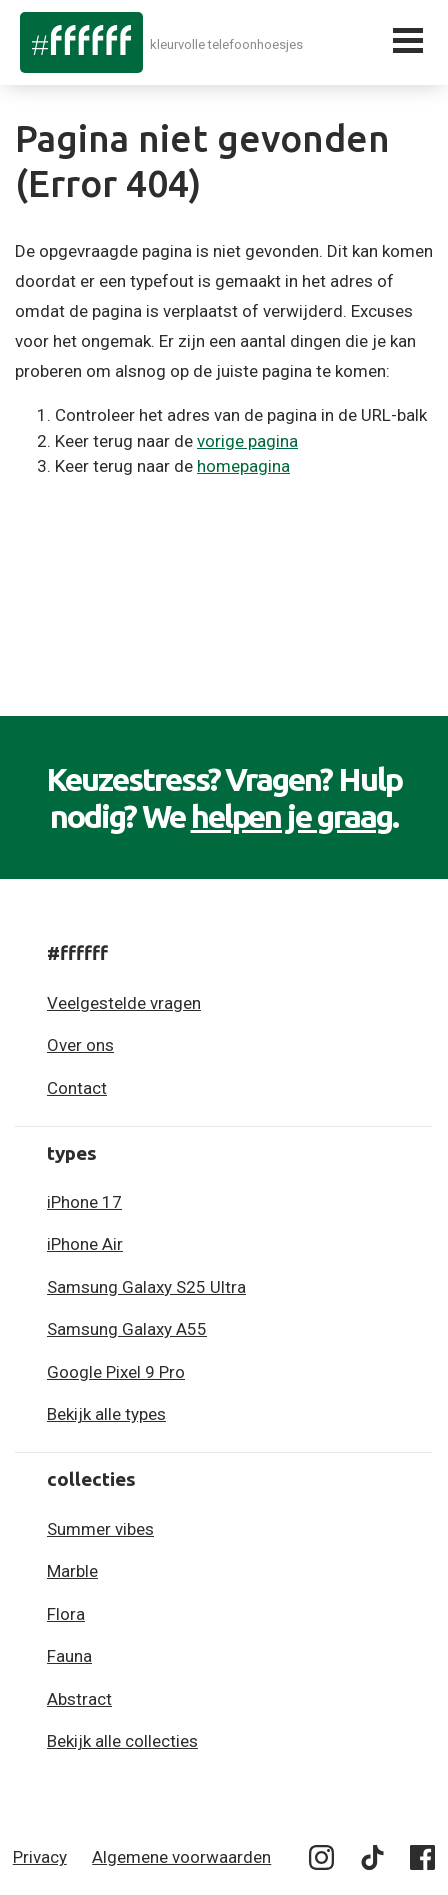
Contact (77, 1088)
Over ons (80, 1045)
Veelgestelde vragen (124, 1003)
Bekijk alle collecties (122, 1741)
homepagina (243, 466)
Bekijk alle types (106, 1414)
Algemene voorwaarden (181, 1857)
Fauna (69, 1656)
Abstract (79, 1699)
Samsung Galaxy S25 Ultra (146, 1287)
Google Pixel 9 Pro (116, 1372)
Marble (72, 1571)
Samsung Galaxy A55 (127, 1329)
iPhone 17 (84, 1202)
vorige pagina (247, 441)
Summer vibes (100, 1529)
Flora (66, 1614)
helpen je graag (292, 816)
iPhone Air (85, 1244)
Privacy (40, 1857)
